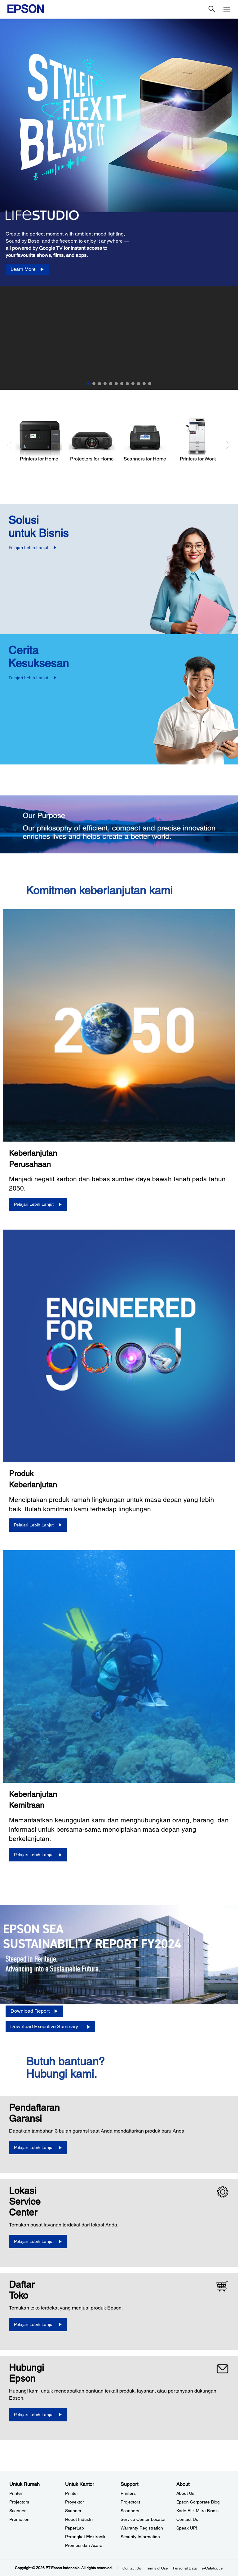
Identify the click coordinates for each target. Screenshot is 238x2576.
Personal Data (185, 2568)
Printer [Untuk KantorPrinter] (71, 2493)
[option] (119, 204)
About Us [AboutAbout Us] (185, 2493)
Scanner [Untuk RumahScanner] (17, 2510)
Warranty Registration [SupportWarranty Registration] (142, 2527)
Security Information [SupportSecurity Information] (140, 2536)
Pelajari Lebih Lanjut (28, 547)
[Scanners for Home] (144, 440)
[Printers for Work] (197, 440)
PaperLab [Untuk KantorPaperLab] (74, 2527)
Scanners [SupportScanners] (130, 2510)
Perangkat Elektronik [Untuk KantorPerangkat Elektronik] (85, 2536)
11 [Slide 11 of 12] (144, 383)
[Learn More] (27, 269)
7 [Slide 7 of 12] (121, 383)
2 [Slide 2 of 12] (93, 383)
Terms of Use (157, 2568)
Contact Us (131, 2568)
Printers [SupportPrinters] (128, 2493)
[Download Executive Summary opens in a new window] (50, 2026)
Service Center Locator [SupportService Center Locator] (143, 2519)
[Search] (212, 9)
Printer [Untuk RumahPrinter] (15, 2493)
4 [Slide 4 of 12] (105, 383)
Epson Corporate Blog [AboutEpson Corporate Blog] (198, 2501)
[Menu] (227, 9)
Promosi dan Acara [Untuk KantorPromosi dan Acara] (84, 2545)
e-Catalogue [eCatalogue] (212, 2568)
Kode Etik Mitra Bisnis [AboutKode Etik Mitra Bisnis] (197, 2510)
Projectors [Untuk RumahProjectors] (19, 2501)
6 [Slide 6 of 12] (116, 383)
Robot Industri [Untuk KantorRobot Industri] (79, 2519)
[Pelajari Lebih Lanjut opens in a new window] (38, 2147)
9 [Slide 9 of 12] (132, 383)
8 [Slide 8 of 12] (127, 383)
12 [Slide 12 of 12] (149, 383)
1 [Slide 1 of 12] (88, 383)
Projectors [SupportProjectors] (130, 2501)
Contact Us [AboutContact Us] (187, 2519)
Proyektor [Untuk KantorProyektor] (74, 2501)
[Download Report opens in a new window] (34, 2011)
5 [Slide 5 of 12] (110, 383)
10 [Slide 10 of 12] (138, 383)
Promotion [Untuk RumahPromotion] (19, 2519)
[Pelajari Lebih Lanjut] (38, 1204)
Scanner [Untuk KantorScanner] (73, 2510)
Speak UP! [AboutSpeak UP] (186, 2527)
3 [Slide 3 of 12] (99, 383)
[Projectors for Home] (91, 440)
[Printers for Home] (38, 440)
